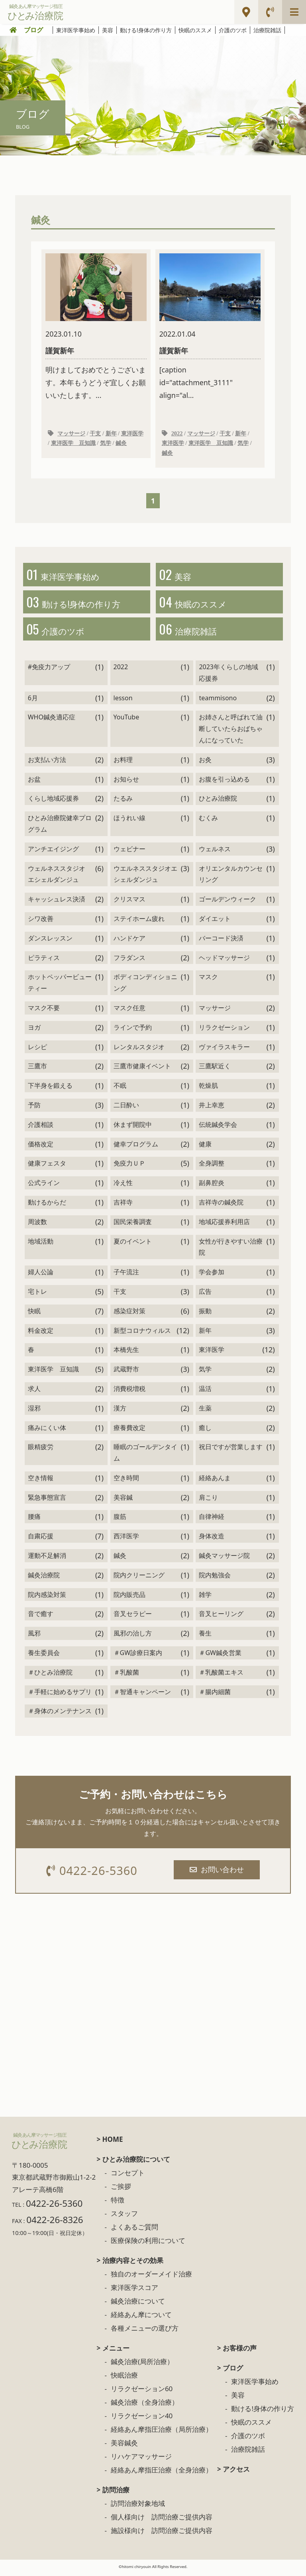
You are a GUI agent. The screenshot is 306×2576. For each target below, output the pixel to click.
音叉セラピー (133, 1617)
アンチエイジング (53, 852)
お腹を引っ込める (224, 782)
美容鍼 (123, 1500)
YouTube (126, 720)
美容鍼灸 (124, 2446)
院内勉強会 (215, 1578)
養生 (205, 1636)
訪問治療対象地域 (138, 2507)
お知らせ (126, 782)
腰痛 (34, 1520)
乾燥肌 (208, 1089)
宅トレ (37, 1294)
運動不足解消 (47, 1559)
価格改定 (40, 1147)
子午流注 (126, 1275)
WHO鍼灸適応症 (51, 720)
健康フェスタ (47, 1166)
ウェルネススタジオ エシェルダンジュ (56, 877)
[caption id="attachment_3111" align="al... (210, 326)
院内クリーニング (139, 1578)
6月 (33, 701)
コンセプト (128, 2176)
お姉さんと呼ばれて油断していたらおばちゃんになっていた (231, 732)
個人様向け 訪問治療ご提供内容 (161, 2520)
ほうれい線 (129, 821)
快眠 (34, 1314)
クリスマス (129, 902)
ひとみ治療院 (218, 801)
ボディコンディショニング (145, 986)
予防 (34, 1108)
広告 (205, 1294)
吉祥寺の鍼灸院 (221, 1205)
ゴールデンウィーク (227, 902)
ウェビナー (129, 852)
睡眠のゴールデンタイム (145, 1456)
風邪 (34, 1636)
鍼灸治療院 (44, 1578)
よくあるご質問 (134, 2230)
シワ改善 (40, 922)
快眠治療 (124, 2379)
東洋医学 (132, 434)
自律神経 (211, 1520)
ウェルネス (215, 852)
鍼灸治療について (138, 2305)
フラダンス (129, 960)
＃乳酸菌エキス (221, 1675)
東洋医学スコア (134, 2291)
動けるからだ (47, 1205)
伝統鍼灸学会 (218, 1127)
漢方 (120, 1411)
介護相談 (40, 1127)
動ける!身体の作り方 (146, 30)
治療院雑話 (267, 30)
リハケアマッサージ (141, 2460)
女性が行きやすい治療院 (231, 1250)
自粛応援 (40, 1539)
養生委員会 (44, 1656)
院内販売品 (129, 1597)
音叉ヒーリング (221, 1617)
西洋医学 (126, 1539)
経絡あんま (215, 1481)
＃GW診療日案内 (138, 1656)
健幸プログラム (136, 1147)
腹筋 (120, 1520)
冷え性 (123, 1186)
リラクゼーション (224, 1030)
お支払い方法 (47, 762)
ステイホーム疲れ (139, 922)
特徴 (117, 2203)
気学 (105, 444)
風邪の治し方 (133, 1636)
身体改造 (211, 1539)
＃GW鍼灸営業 (220, 1656)
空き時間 (126, 1481)
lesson (123, 701)
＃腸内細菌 (215, 1695)
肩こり (208, 1500)
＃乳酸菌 (126, 1675)
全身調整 (211, 1166)
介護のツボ (233, 30)
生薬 (205, 1411)
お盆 (34, 782)
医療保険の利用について (148, 2244)
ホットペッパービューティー (60, 986)
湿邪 (34, 1411)
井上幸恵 (211, 1108)
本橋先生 (126, 1353)
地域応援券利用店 (224, 1224)
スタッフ (124, 2217)
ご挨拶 (121, 2190)
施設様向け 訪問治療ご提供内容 (161, 2534)
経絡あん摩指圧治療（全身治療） (161, 2473)
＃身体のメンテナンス (60, 1714)
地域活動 (40, 1244)
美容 (107, 30)
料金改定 (40, 1333)
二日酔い (126, 1108)
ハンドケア (129, 941)
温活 (205, 1391)
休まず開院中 (133, 1127)
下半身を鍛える (50, 1089)
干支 (95, 434)
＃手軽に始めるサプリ (60, 1695)
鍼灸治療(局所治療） (142, 2365)
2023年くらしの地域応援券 (228, 676)
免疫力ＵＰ (129, 1166)
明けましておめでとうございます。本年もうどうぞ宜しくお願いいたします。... (96, 326)
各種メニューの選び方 (144, 2332)
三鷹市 (37, 1069)
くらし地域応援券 (53, 801)
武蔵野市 (126, 1372)
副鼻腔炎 (211, 1186)
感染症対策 (129, 1314)
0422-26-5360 (92, 1874)
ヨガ (34, 1030)
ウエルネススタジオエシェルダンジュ (145, 877)
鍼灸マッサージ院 (224, 1559)
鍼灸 (121, 444)
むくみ (208, 821)
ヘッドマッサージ (224, 960)
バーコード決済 (221, 941)
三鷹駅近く (215, 1069)
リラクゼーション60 (142, 2392)
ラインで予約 (133, 1030)
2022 (177, 434)
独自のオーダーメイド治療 (151, 2277)
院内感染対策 (47, 1597)
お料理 (123, 762)
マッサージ (71, 434)
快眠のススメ (195, 30)
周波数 (37, 1224)
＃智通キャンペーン (142, 1695)
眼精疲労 (40, 1450)
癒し (205, 1430)
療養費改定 (129, 1430)
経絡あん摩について (141, 2318)
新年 (111, 434)
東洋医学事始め (75, 30)
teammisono (218, 701)
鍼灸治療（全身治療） (144, 2406)
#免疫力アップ (49, 670)
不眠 (120, 1089)
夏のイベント (133, 1244)
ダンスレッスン (50, 941)
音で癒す (40, 1617)
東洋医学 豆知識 (73, 444)
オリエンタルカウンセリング (231, 877)
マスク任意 (129, 1011)
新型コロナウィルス (142, 1333)
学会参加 (211, 1275)
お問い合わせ (217, 1872)
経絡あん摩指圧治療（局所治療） (161, 2433)
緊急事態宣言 (47, 1500)
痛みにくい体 (47, 1430)
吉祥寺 (123, 1205)
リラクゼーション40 (142, 2419)
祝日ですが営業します (231, 1450)
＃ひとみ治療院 (50, 1675)
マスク (208, 980)
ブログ (33, 29)
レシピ (37, 1050)
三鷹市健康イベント (142, 1069)
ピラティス (44, 960)
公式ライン (44, 1186)
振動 (205, 1314)
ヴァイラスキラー (224, 1050)
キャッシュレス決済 (56, 902)
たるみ (123, 801)
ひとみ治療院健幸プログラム (60, 827)
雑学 (205, 1597)
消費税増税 (129, 1391)
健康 (205, 1147)
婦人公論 (40, 1275)
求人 (34, 1391)
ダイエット (215, 922)
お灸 (205, 762)
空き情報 (40, 1481)
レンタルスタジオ (139, 1050)
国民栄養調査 (133, 1224)
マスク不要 (44, 1011)
